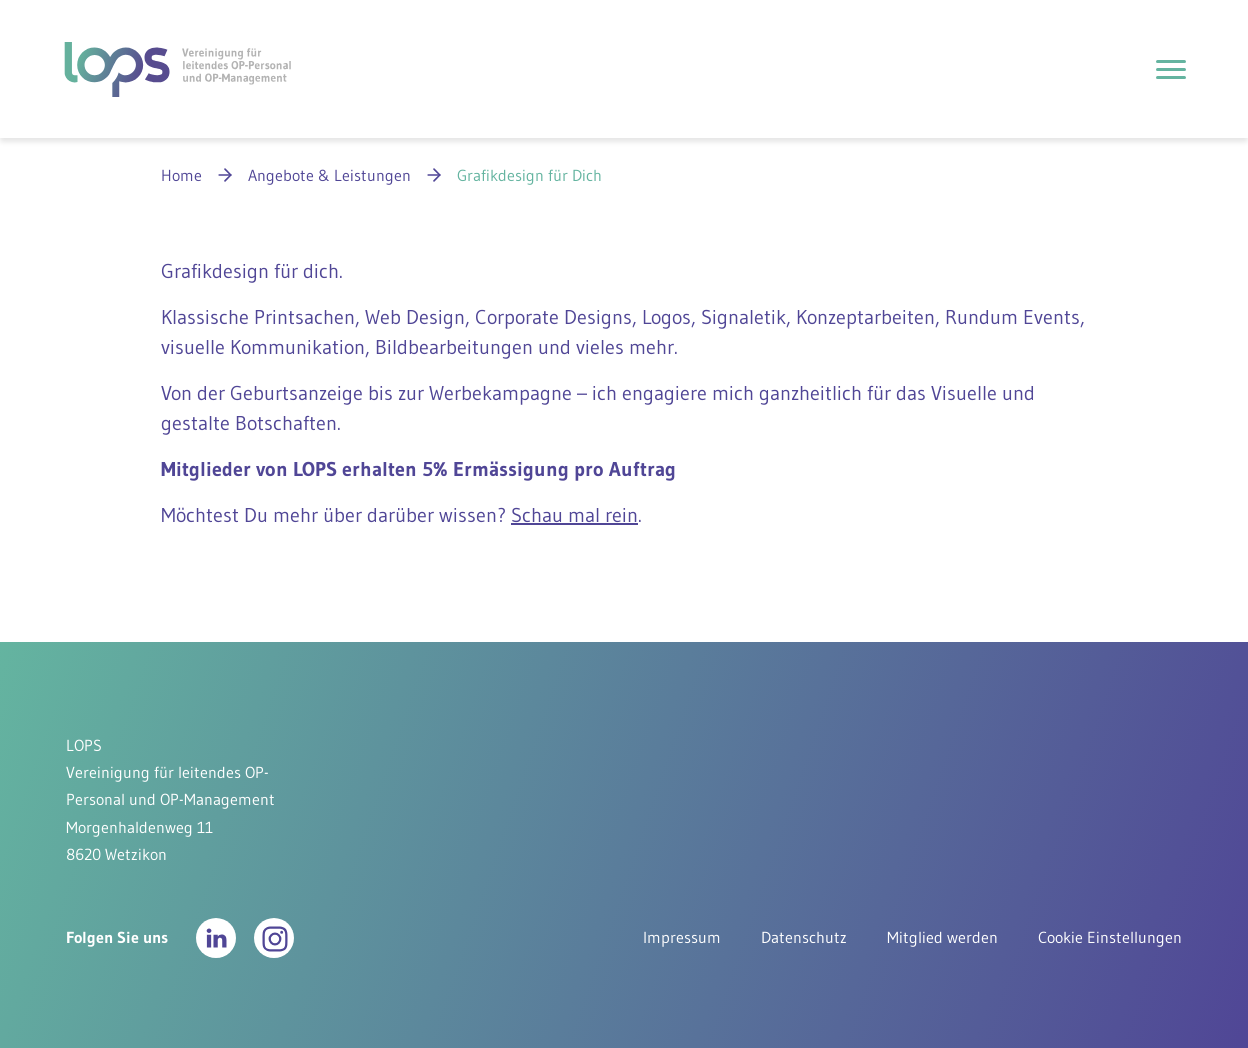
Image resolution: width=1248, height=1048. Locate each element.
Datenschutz (804, 937)
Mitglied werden (942, 937)
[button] (216, 938)
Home (181, 175)
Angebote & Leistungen (329, 175)
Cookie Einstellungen (1110, 937)
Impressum (682, 937)
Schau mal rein (574, 515)
